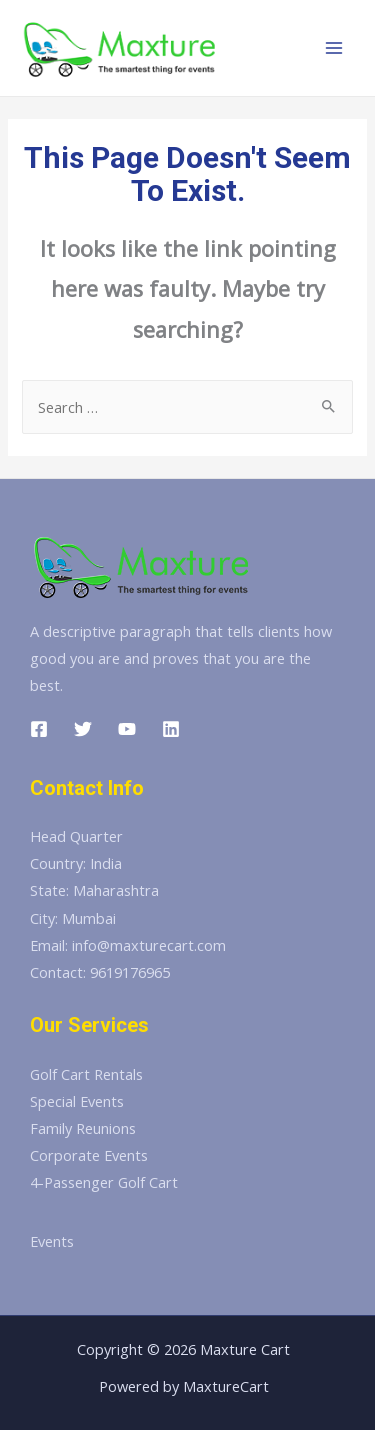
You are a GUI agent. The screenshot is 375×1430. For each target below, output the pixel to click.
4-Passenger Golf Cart (104, 1182)
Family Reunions (83, 1128)
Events (52, 1241)
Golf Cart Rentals (86, 1074)
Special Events (77, 1101)
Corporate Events (89, 1155)
